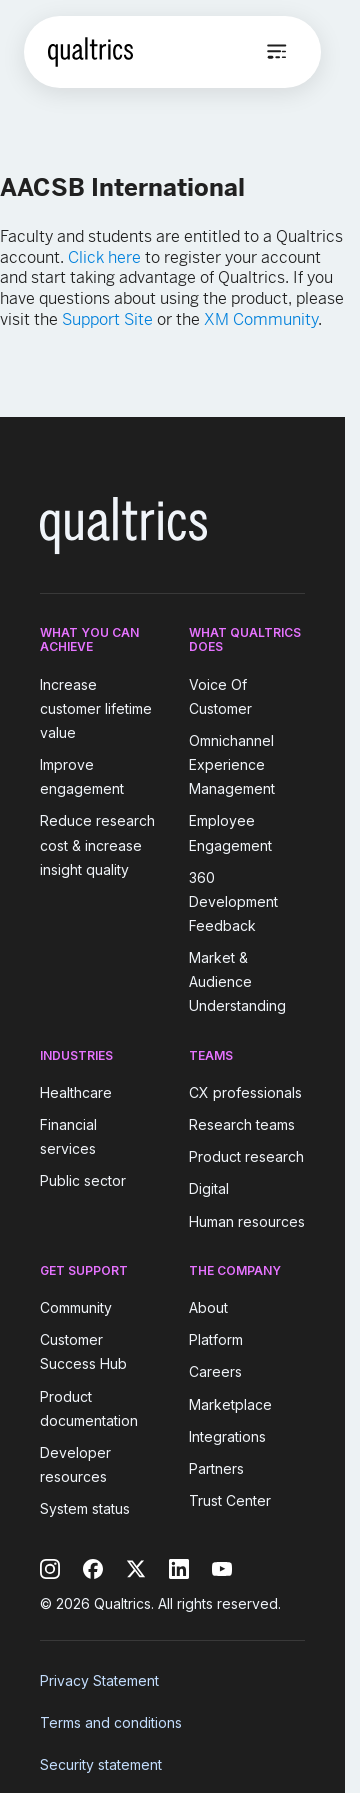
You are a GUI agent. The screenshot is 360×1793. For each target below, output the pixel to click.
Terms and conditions (111, 1722)
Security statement (101, 1764)
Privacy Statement (99, 1680)
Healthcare (76, 1092)
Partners (216, 1468)
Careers (215, 1372)
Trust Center (230, 1500)
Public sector (83, 1181)
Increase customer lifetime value (96, 708)
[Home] (90, 52)
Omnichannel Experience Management (232, 764)
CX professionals (245, 1092)
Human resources (247, 1221)
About (208, 1307)
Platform (216, 1339)
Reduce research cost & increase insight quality (97, 845)
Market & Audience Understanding (237, 981)
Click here (104, 257)
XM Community (261, 319)
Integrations (227, 1436)
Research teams (242, 1124)
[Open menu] (277, 52)
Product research (246, 1156)
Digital (209, 1189)
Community (76, 1307)
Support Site (107, 319)
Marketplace (230, 1404)
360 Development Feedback (233, 901)
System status (85, 1508)
